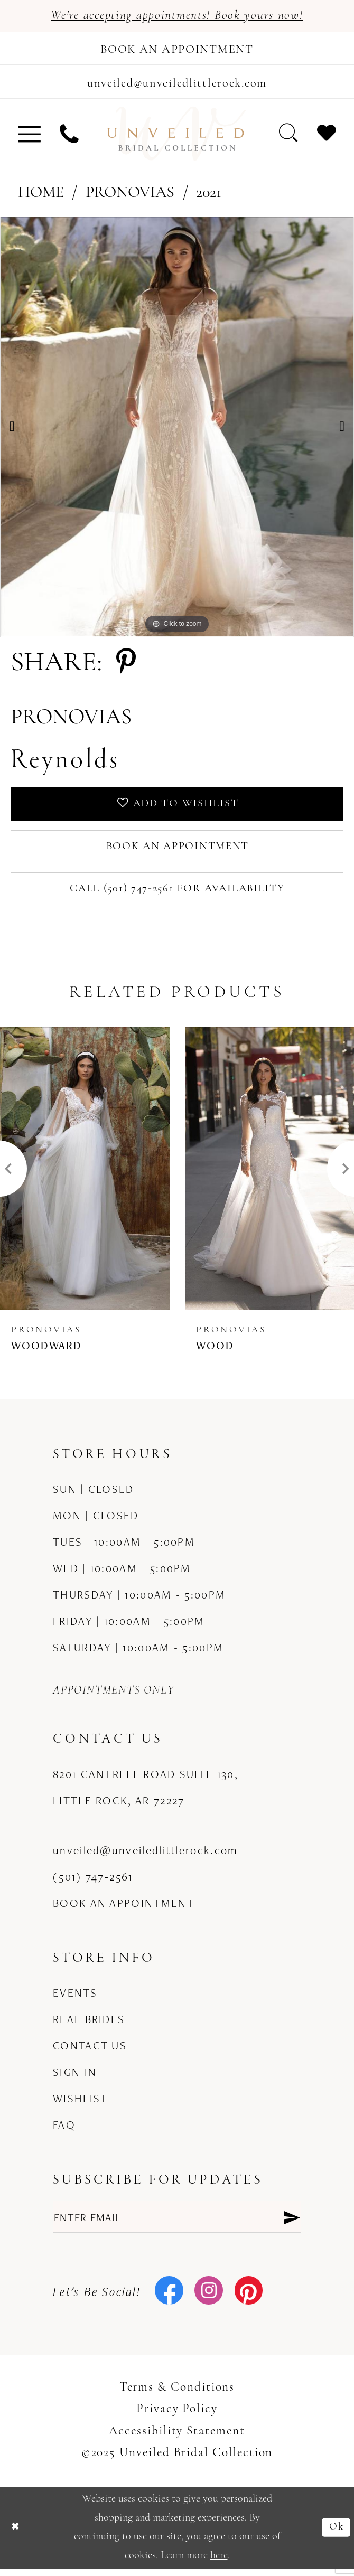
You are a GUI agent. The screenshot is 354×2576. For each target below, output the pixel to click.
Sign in (75, 2078)
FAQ (64, 2131)
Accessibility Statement (177, 2440)
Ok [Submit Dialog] (336, 2535)
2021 (208, 195)
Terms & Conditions (177, 2397)
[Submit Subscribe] (290, 2224)
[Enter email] (177, 2224)
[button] (29, 136)
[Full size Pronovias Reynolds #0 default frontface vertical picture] (177, 429)
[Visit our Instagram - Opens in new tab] (208, 2300)
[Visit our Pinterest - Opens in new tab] (249, 2300)
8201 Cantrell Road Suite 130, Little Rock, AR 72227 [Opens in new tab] (145, 1794)
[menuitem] (29, 136)
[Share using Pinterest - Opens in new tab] (126, 666)
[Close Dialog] (16, 2535)
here (219, 2563)
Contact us (90, 2052)
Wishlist (80, 2105)
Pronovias (130, 195)
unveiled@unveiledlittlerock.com (145, 1857)
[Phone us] (69, 136)
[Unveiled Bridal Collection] (177, 136)
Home (41, 195)
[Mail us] (177, 84)
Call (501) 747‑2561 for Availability (178, 895)
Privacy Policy (177, 2418)
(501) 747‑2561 (93, 1883)
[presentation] (85, 1175)
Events (75, 1999)
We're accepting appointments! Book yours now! (177, 16)
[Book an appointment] (177, 49)
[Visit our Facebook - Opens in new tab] (169, 2300)
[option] (177, 429)
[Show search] (288, 135)
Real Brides (89, 2025)
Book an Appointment (177, 851)
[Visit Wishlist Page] (327, 135)
